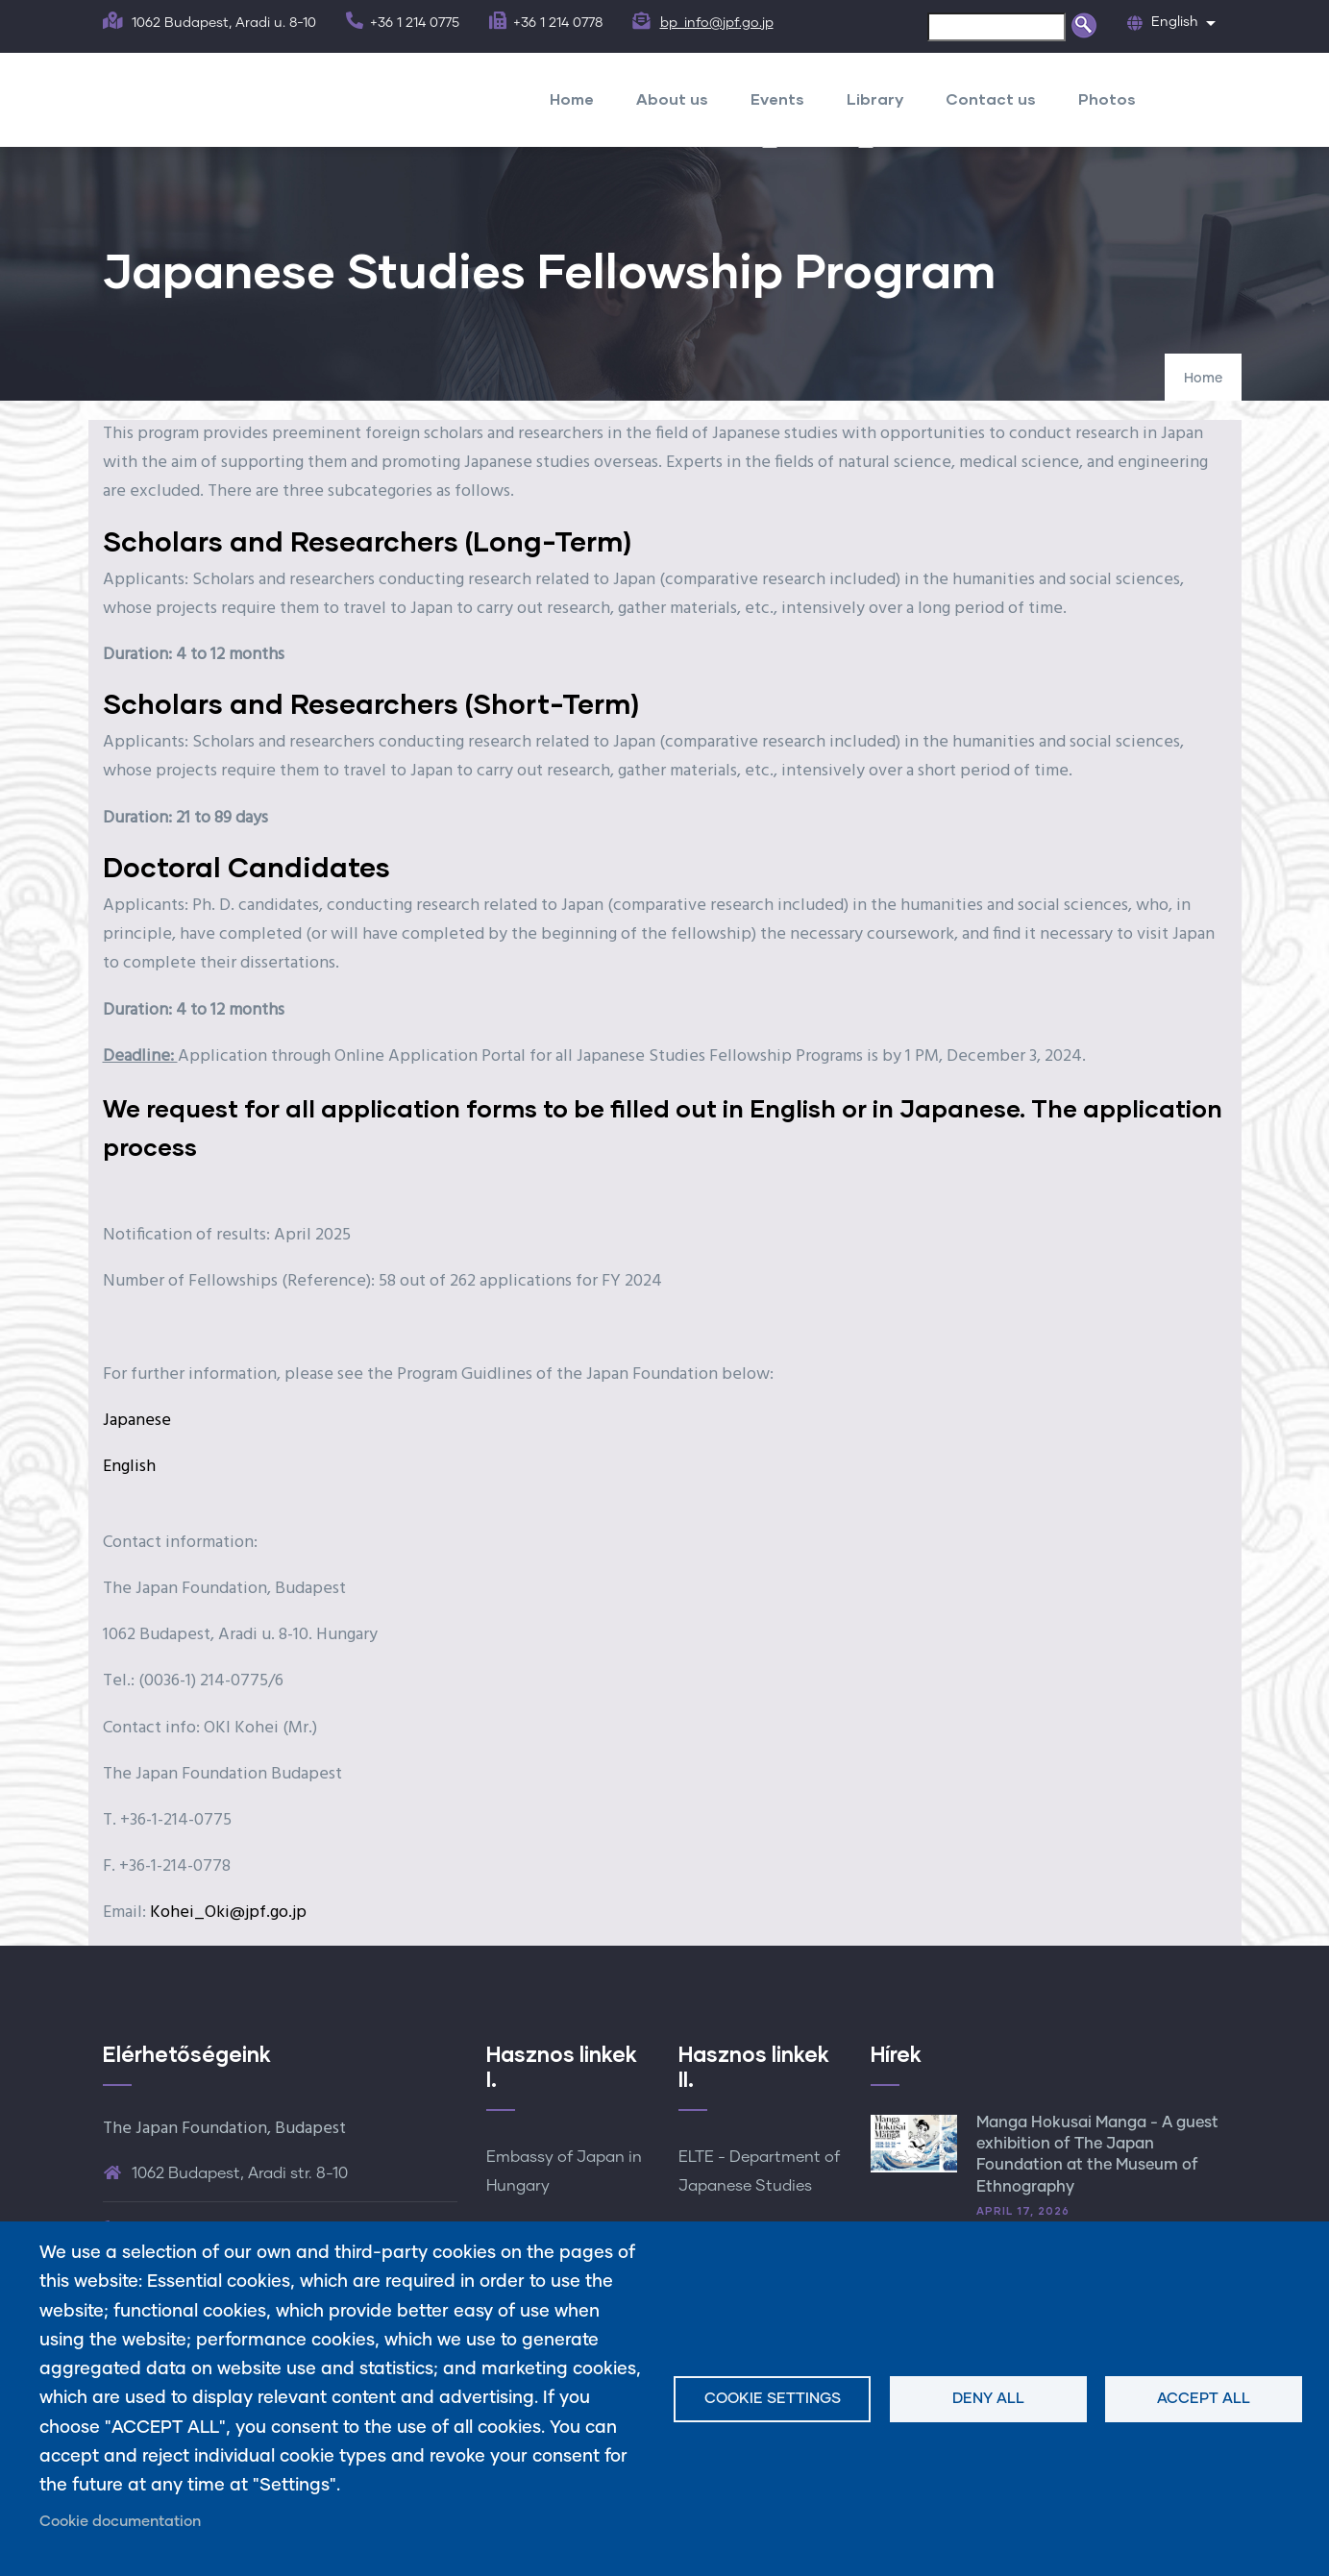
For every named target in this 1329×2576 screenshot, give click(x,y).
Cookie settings (772, 2399)
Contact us (991, 98)
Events (777, 98)
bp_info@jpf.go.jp (717, 23)
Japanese (137, 1421)
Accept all (1203, 2399)
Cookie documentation (120, 2522)
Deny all (988, 2399)
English (129, 1467)
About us (672, 98)
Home (572, 98)
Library (875, 98)
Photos (1107, 98)
